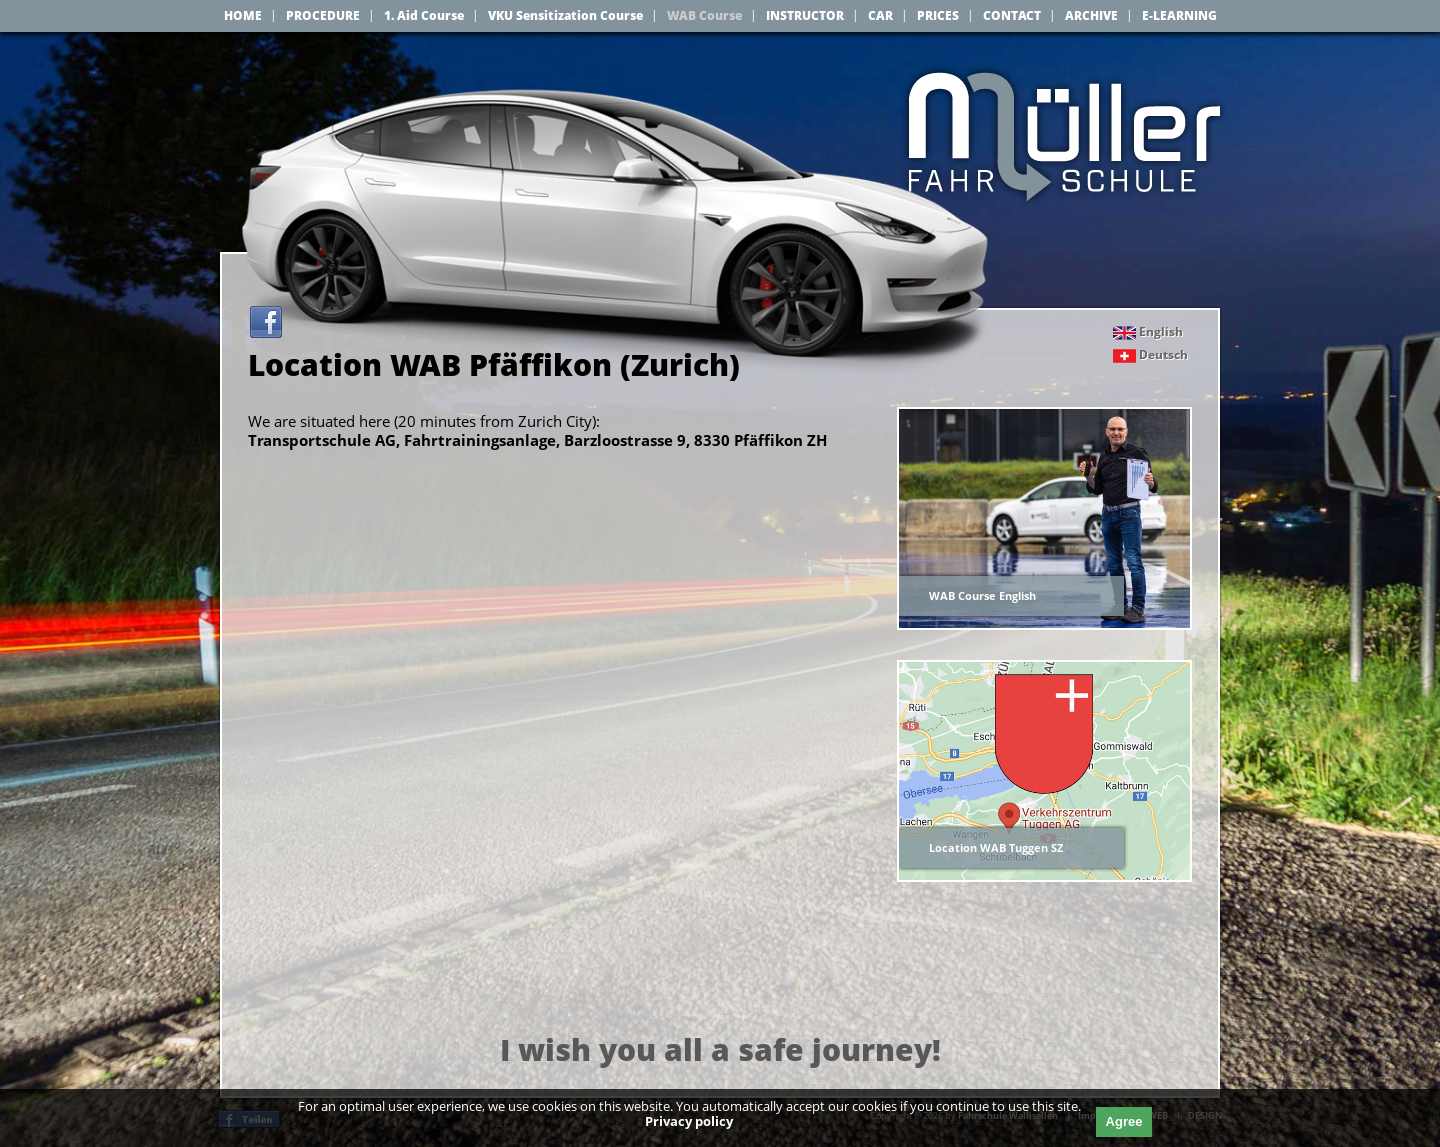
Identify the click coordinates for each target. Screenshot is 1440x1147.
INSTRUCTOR (805, 15)
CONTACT (1012, 15)
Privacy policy (689, 1121)
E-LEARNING (1179, 15)
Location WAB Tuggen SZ (996, 847)
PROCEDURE (323, 15)
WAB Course (704, 15)
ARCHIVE (1091, 15)
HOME (243, 15)
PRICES (938, 15)
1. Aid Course (424, 15)
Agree (1124, 1121)
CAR (880, 15)
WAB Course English (982, 595)
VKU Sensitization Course (565, 15)
